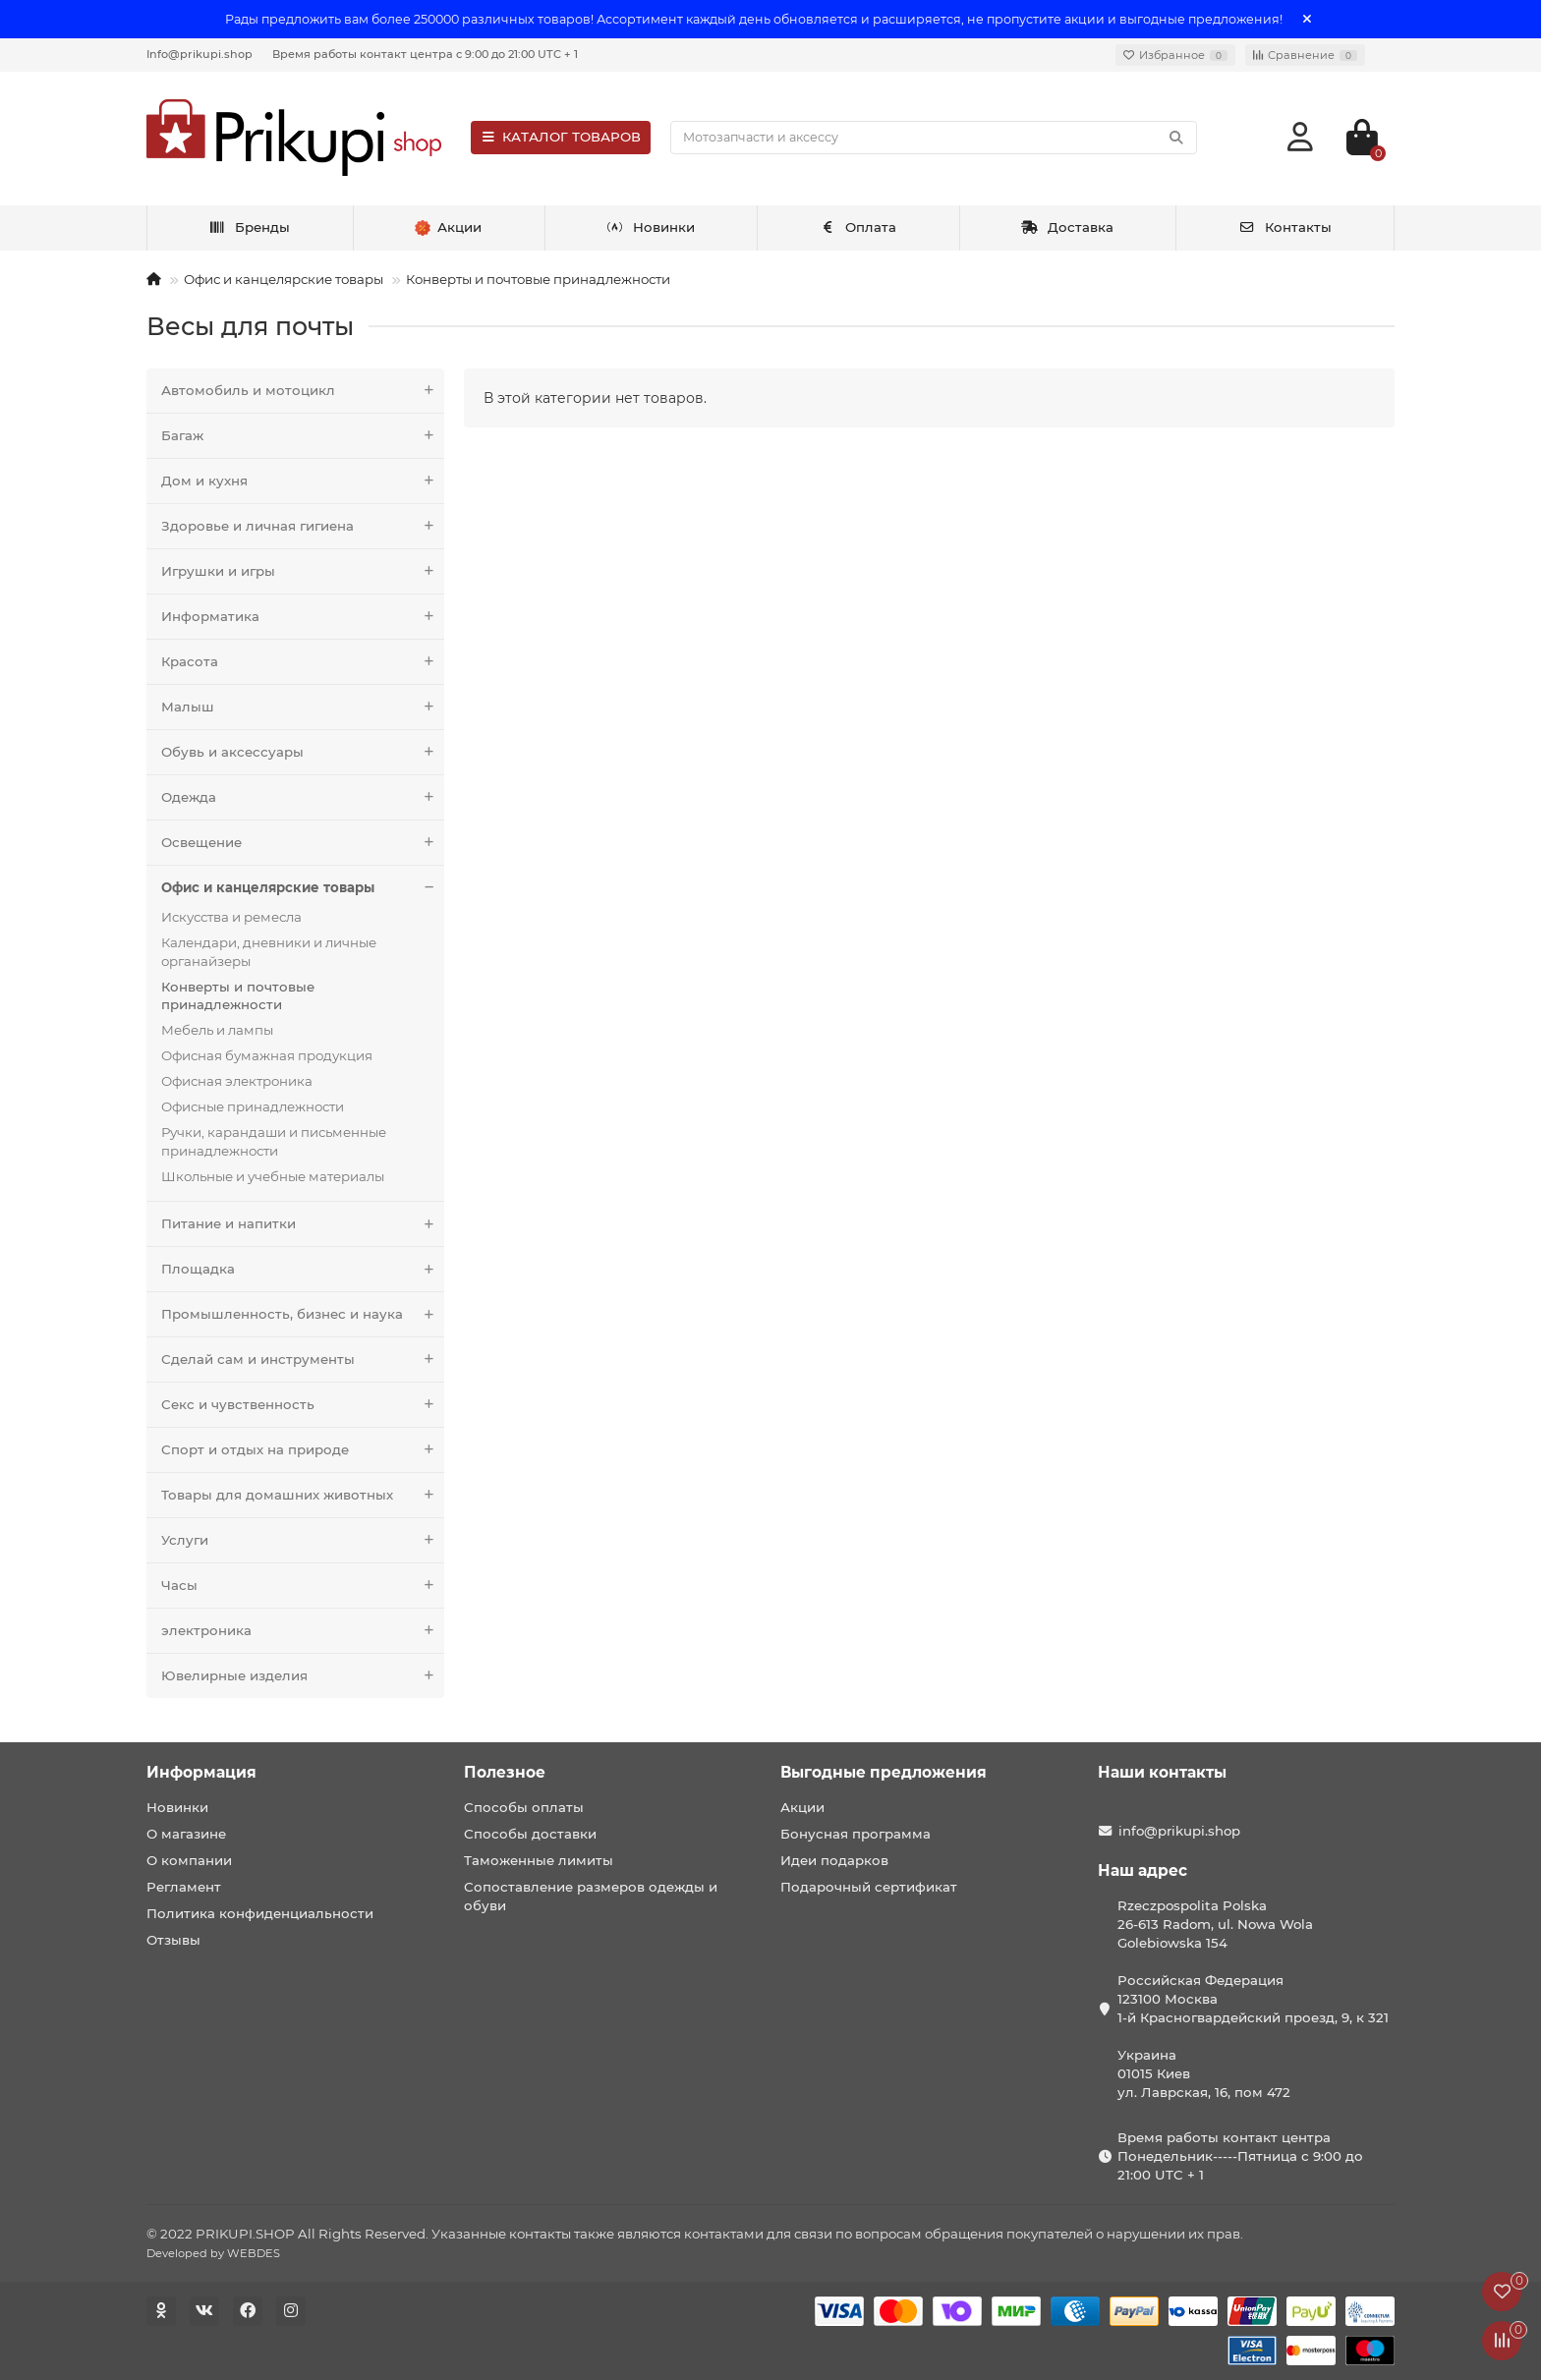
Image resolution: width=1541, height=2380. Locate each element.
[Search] (933, 137)
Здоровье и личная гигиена (302, 526)
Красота (302, 662)
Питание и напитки (302, 1224)
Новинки (650, 227)
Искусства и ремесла (231, 917)
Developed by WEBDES (213, 2253)
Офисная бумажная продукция (266, 1055)
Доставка (1067, 227)
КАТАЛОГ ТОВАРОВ (561, 136)
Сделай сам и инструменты (302, 1359)
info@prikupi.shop (1179, 1831)
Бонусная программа (855, 1834)
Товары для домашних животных (302, 1495)
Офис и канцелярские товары (283, 279)
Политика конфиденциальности (259, 1913)
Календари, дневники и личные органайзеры (268, 952)
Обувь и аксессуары (302, 752)
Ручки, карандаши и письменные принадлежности (273, 1141)
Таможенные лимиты (538, 1860)
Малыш (302, 707)
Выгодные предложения (883, 1772)
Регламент (183, 1887)
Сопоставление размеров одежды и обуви (590, 1896)
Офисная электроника (237, 1081)
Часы (302, 1585)
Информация (201, 1772)
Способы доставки (530, 1834)
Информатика (302, 616)
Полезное (504, 1772)
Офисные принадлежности (252, 1106)
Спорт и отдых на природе (302, 1450)
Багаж (302, 436)
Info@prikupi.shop (199, 54)
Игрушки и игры (302, 571)
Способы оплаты (524, 1807)
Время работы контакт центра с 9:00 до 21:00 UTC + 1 (425, 54)
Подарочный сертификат (868, 1887)
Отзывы (173, 1940)
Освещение (302, 843)
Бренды (249, 227)
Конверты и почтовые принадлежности (538, 279)
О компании (189, 1860)
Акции (802, 1807)
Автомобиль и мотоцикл (302, 390)
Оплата (858, 227)
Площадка (302, 1269)
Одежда (302, 797)
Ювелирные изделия (302, 1676)
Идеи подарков (834, 1860)
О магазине (186, 1834)
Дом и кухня (302, 481)
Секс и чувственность (302, 1405)
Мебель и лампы (217, 1030)
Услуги (302, 1540)
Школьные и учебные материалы (272, 1176)
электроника (302, 1631)
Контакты (1285, 227)
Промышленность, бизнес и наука (302, 1314)
